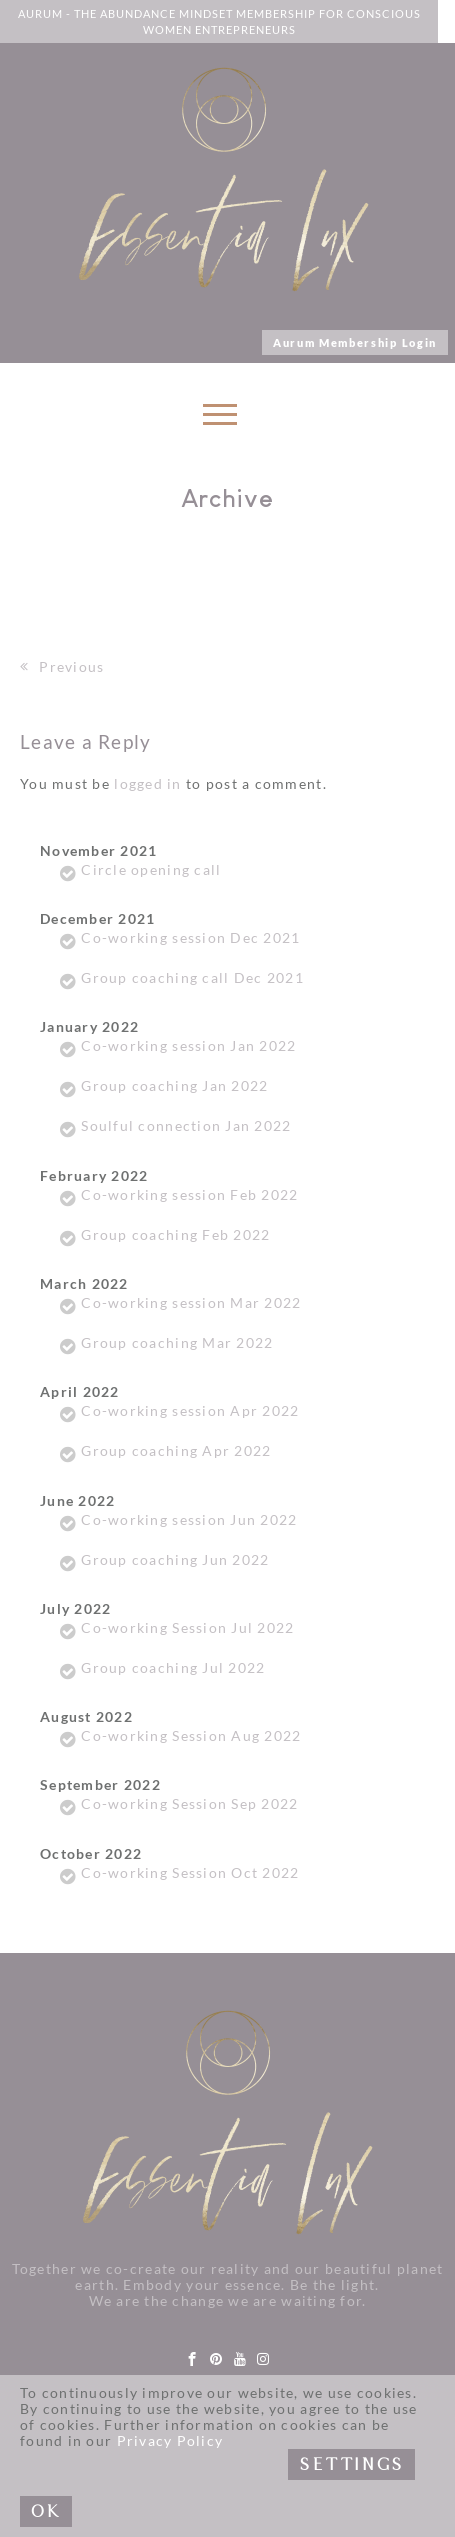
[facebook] (192, 2359)
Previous (62, 667)
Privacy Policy (170, 2441)
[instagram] (263, 2359)
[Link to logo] (224, 180)
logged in (147, 784)
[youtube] (240, 2359)
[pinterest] (216, 2359)
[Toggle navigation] (218, 419)
